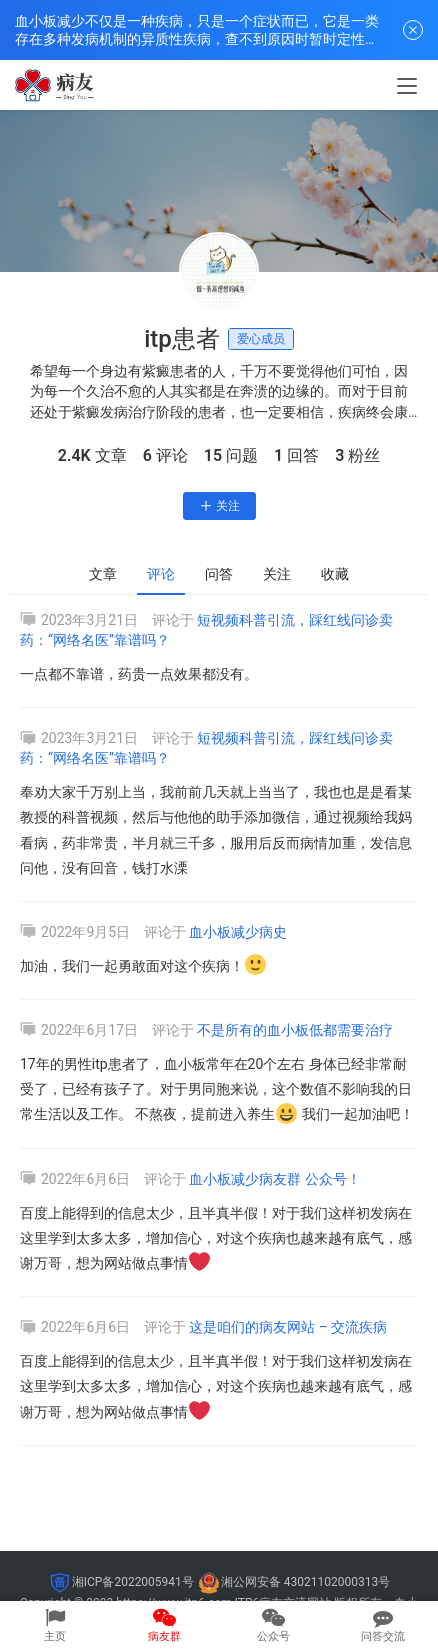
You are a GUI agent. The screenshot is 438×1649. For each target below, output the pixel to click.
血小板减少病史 (238, 932)
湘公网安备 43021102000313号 (305, 1582)
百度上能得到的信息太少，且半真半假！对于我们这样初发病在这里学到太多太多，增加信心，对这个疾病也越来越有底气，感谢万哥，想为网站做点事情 (216, 1238)
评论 (161, 574)
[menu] (407, 86)
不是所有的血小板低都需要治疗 (295, 1030)
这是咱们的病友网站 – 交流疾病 (288, 1327)
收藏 (335, 574)
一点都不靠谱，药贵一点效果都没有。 (139, 674)
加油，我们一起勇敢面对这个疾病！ (143, 966)
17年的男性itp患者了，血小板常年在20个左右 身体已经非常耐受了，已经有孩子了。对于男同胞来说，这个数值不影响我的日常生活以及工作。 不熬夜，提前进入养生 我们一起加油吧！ (217, 1089)
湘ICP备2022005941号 (133, 1582)
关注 (219, 506)
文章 (103, 574)
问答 (219, 574)
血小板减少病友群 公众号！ (274, 1179)
